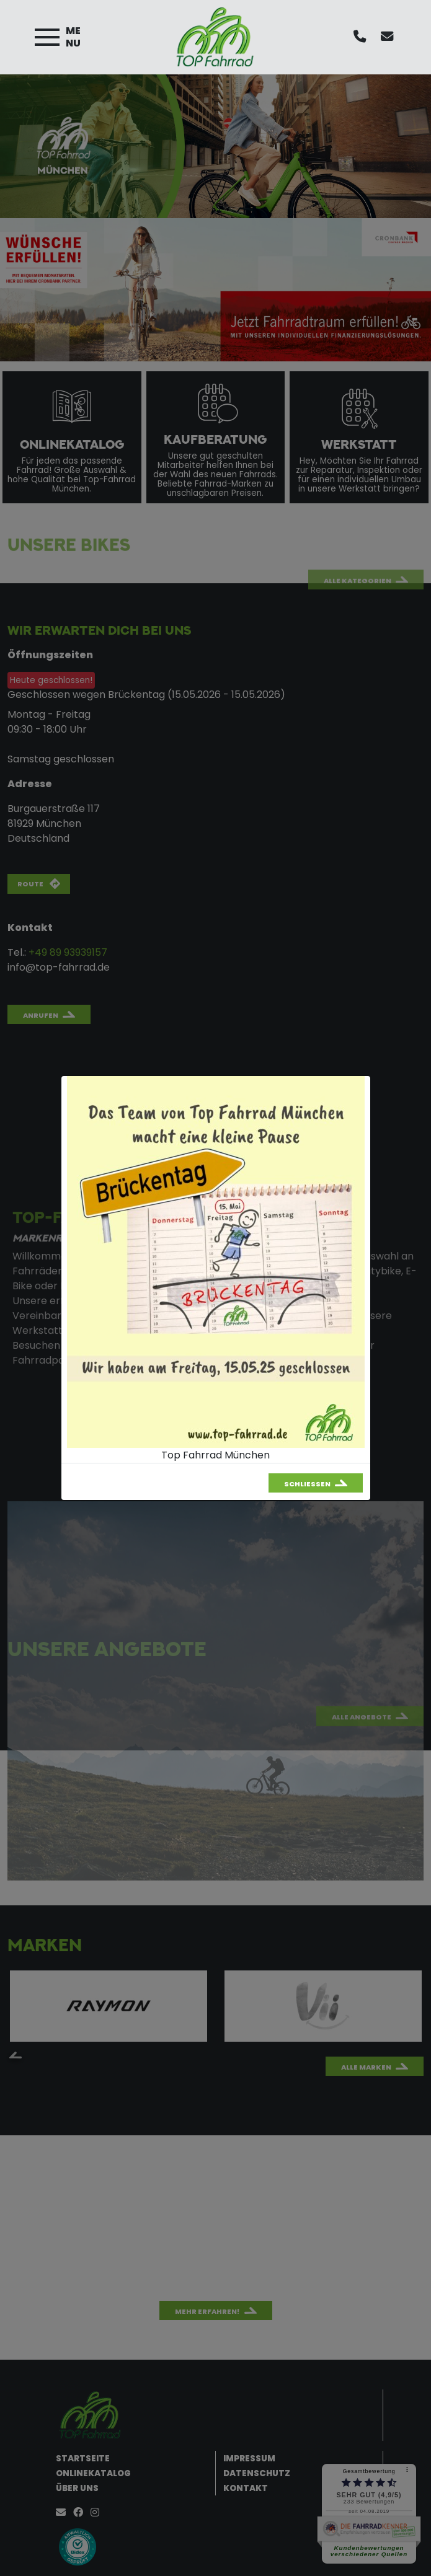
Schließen (307, 1484)
